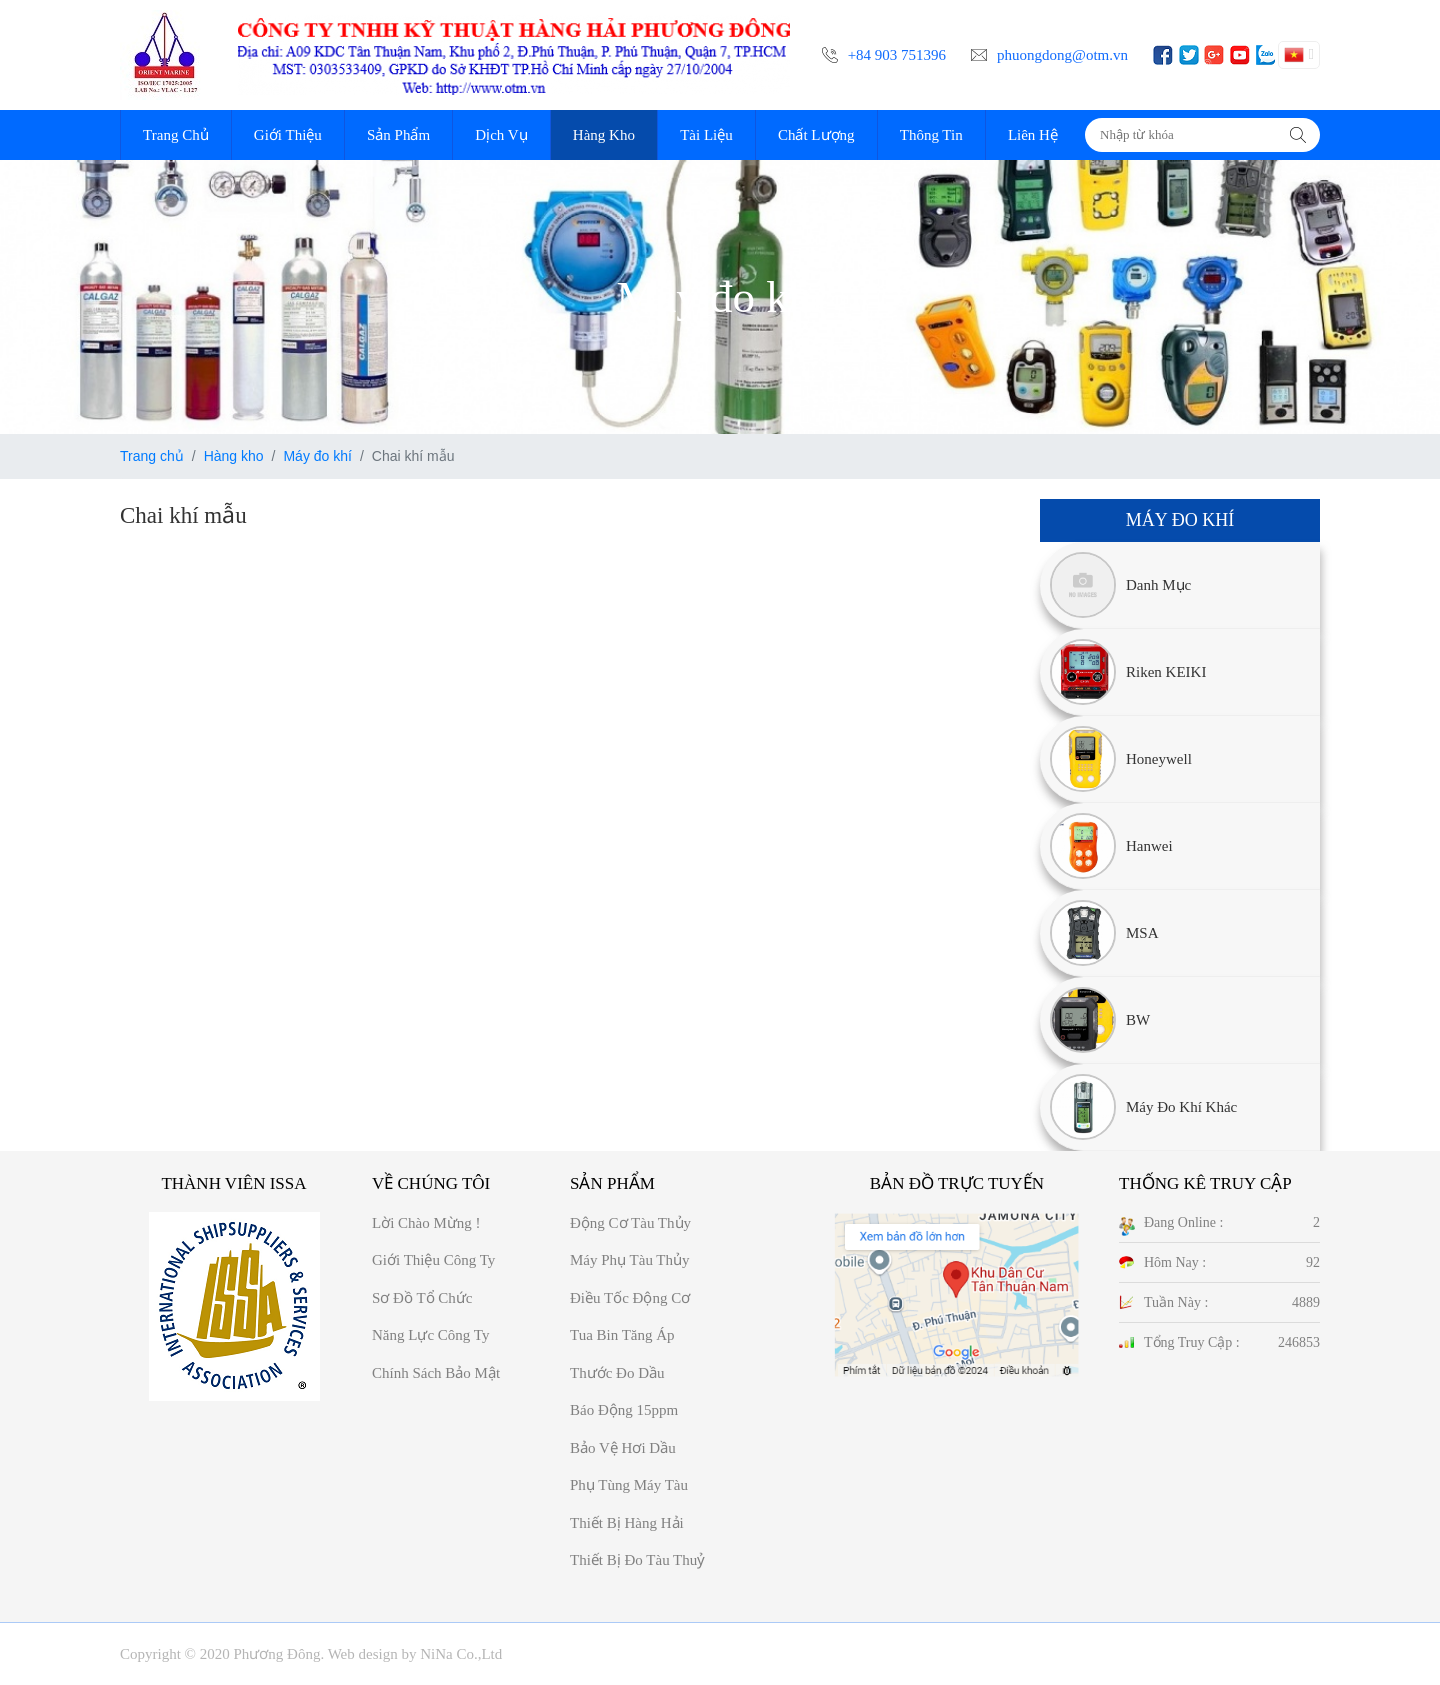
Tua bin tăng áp (622, 1335)
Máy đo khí (317, 456)
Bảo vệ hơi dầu (623, 1448)
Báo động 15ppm (624, 1410)
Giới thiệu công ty (433, 1260)
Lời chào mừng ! (426, 1223)
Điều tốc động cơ (630, 1298)
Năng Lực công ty (430, 1335)
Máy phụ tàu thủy (630, 1260)
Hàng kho (234, 456)
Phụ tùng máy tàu (629, 1485)
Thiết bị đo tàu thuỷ (637, 1560)
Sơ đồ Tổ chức (422, 1298)
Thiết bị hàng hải (627, 1523)
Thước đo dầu (617, 1373)
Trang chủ (152, 456)
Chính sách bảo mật (436, 1373)
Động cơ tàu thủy (630, 1223)
